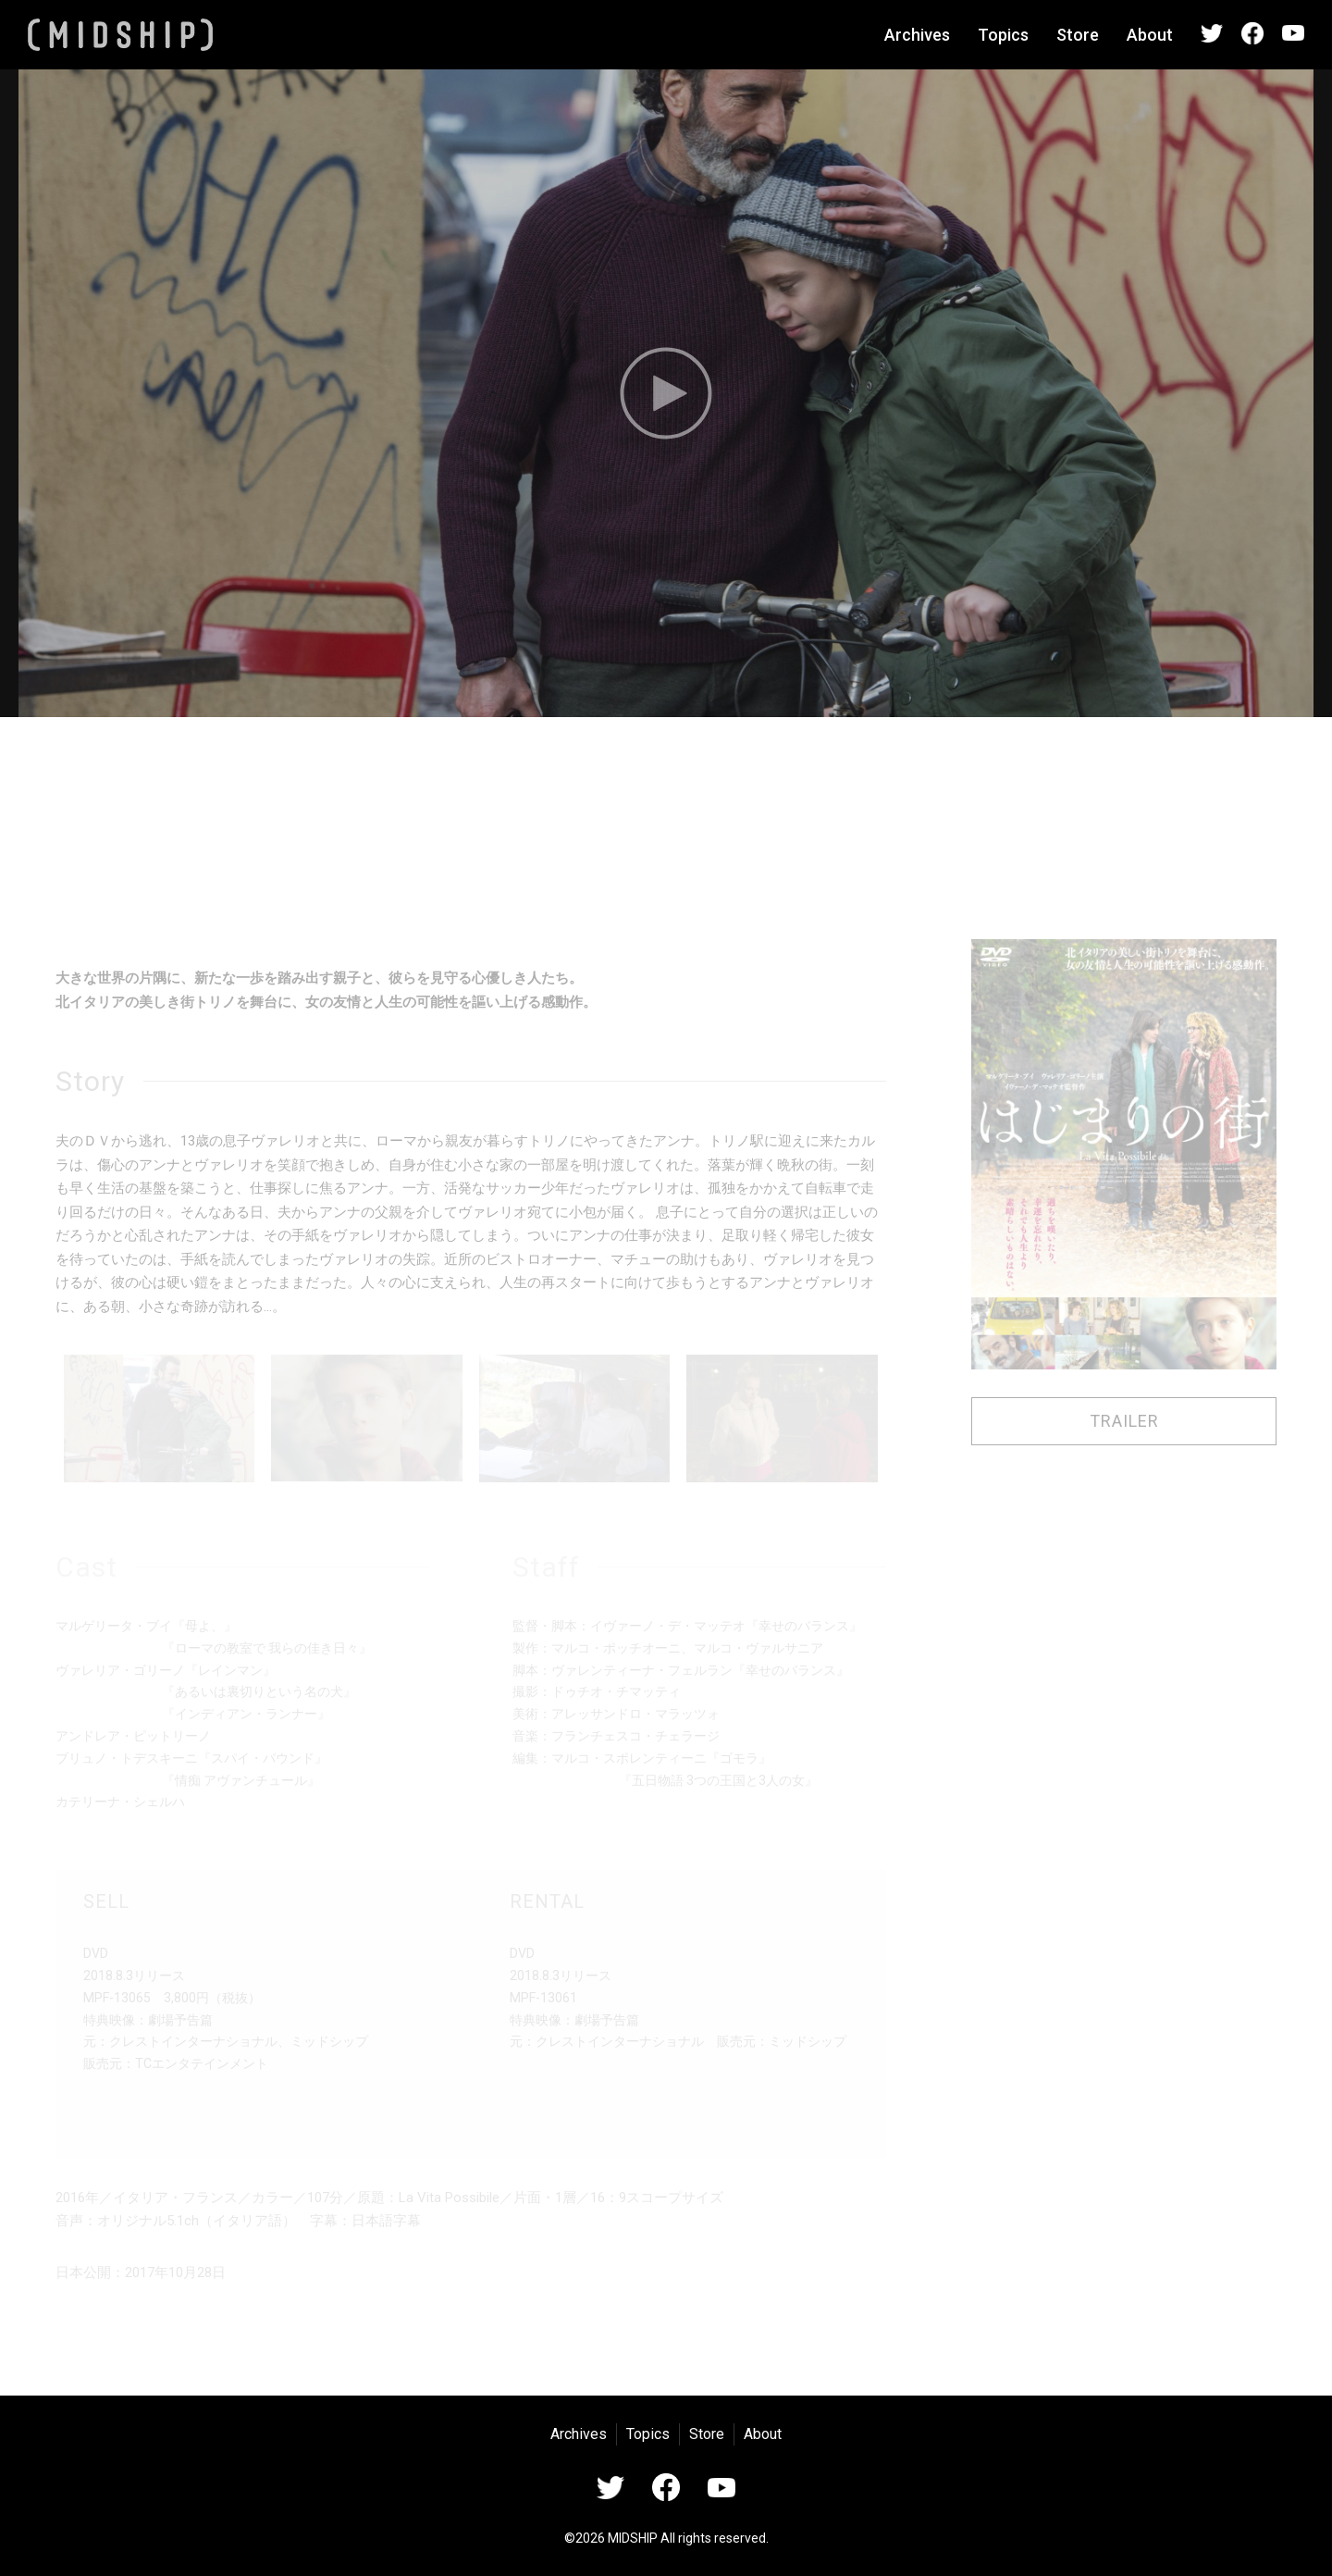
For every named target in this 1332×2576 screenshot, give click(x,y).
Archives (917, 34)
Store (1077, 34)
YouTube (1293, 33)
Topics (1003, 34)
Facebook (1252, 33)
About (1150, 34)
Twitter (1212, 33)
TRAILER (1124, 1420)
